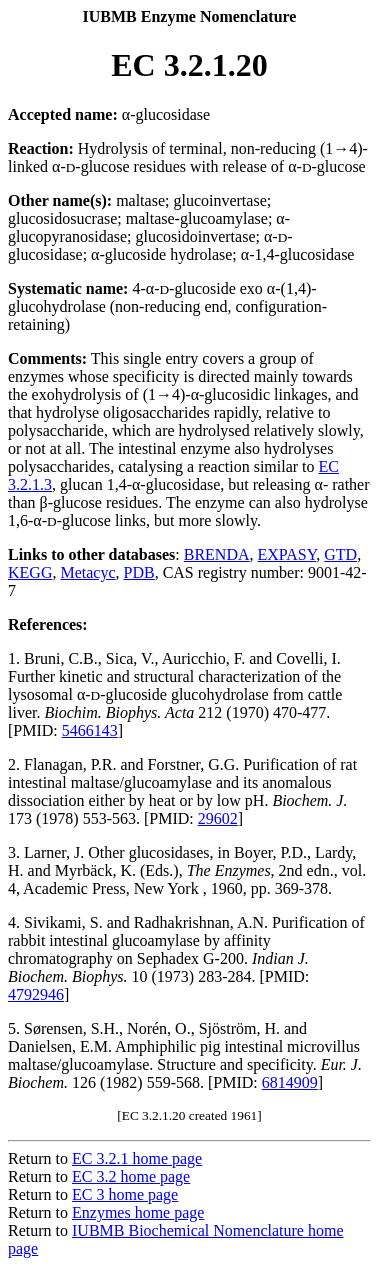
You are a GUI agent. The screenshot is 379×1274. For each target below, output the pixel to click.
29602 (218, 818)
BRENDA (217, 554)
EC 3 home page (125, 1194)
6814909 (290, 1082)
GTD (340, 554)
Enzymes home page (138, 1212)
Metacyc (87, 572)
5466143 (90, 730)
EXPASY (287, 554)
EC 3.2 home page (131, 1176)
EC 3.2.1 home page (137, 1158)
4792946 (36, 994)
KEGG (30, 572)
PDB (139, 572)
